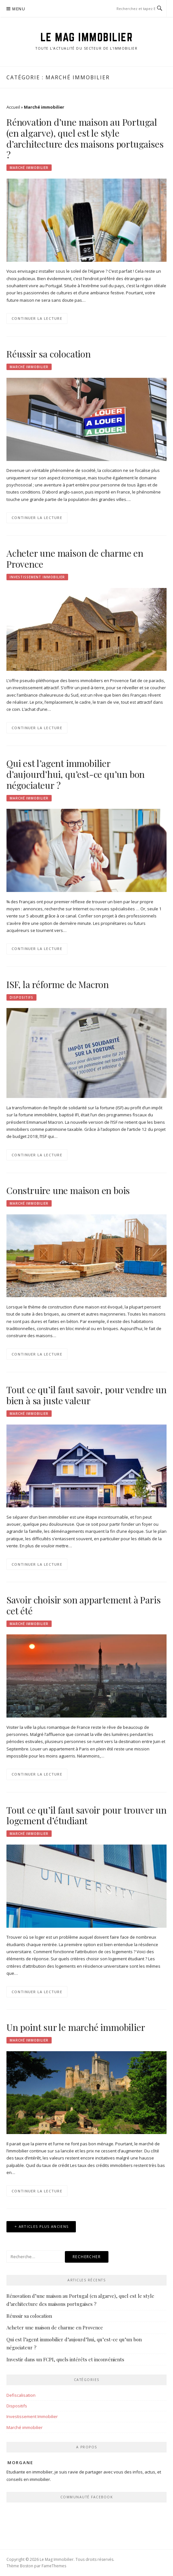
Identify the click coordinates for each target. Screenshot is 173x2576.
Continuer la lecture (37, 318)
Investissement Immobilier (37, 577)
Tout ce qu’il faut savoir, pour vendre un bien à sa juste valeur (86, 1395)
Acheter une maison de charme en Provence (74, 558)
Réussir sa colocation (48, 354)
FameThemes (54, 2566)
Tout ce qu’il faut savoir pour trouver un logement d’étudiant (86, 1815)
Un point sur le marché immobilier (75, 2027)
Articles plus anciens (43, 2226)
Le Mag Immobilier (86, 37)
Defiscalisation (21, 2395)
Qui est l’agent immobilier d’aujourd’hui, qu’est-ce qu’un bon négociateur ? (75, 774)
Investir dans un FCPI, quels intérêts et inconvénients (65, 2359)
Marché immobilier (29, 167)
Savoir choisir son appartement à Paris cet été (83, 1605)
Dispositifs (21, 997)
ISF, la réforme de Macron (57, 984)
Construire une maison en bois (68, 1190)
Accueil (13, 107)
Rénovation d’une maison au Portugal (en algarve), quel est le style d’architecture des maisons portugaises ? (84, 138)
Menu (18, 9)
